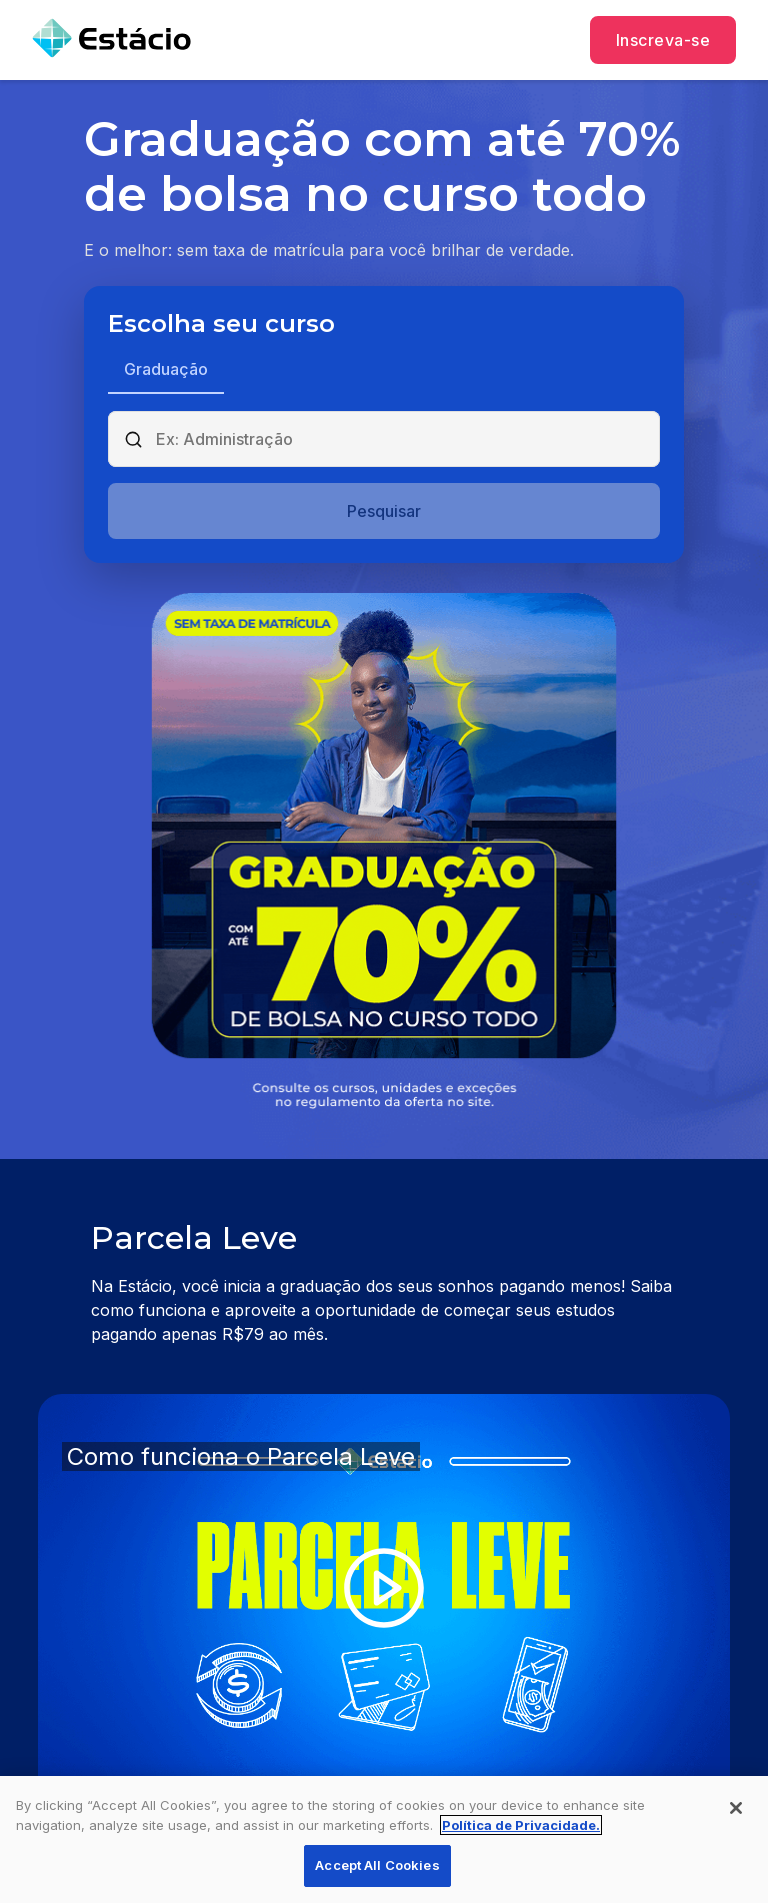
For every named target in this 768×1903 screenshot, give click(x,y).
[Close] (736, 1808)
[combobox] (401, 439)
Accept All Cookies (377, 1865)
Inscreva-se (663, 40)
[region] (384, 1839)
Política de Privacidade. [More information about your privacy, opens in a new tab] (521, 1825)
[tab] (166, 371)
